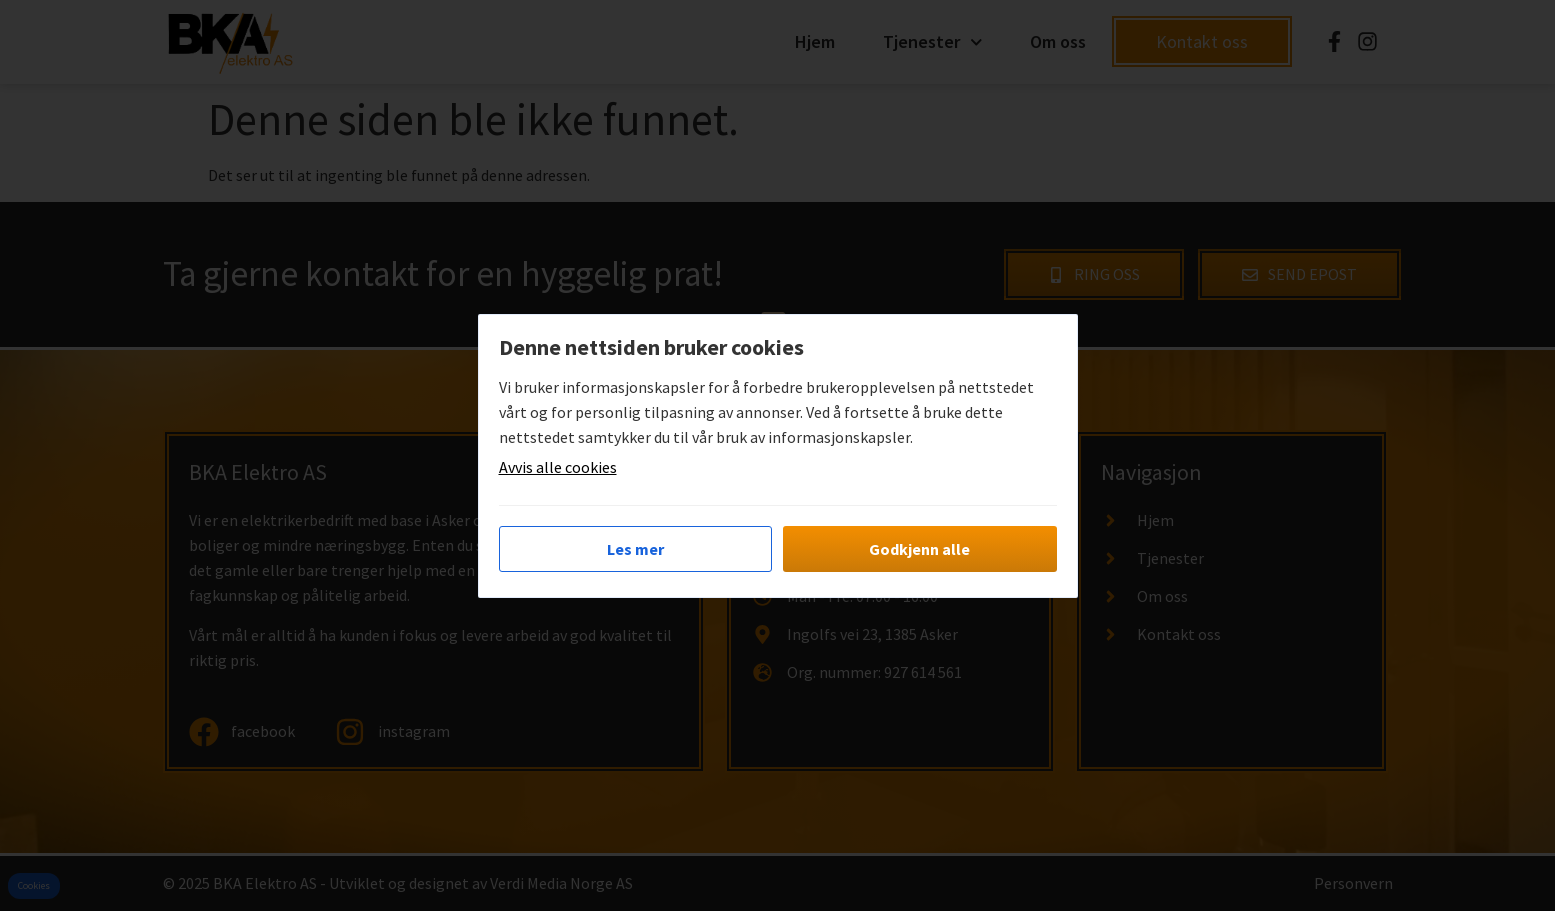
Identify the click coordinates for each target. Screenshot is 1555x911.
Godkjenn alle (919, 549)
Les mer (635, 549)
